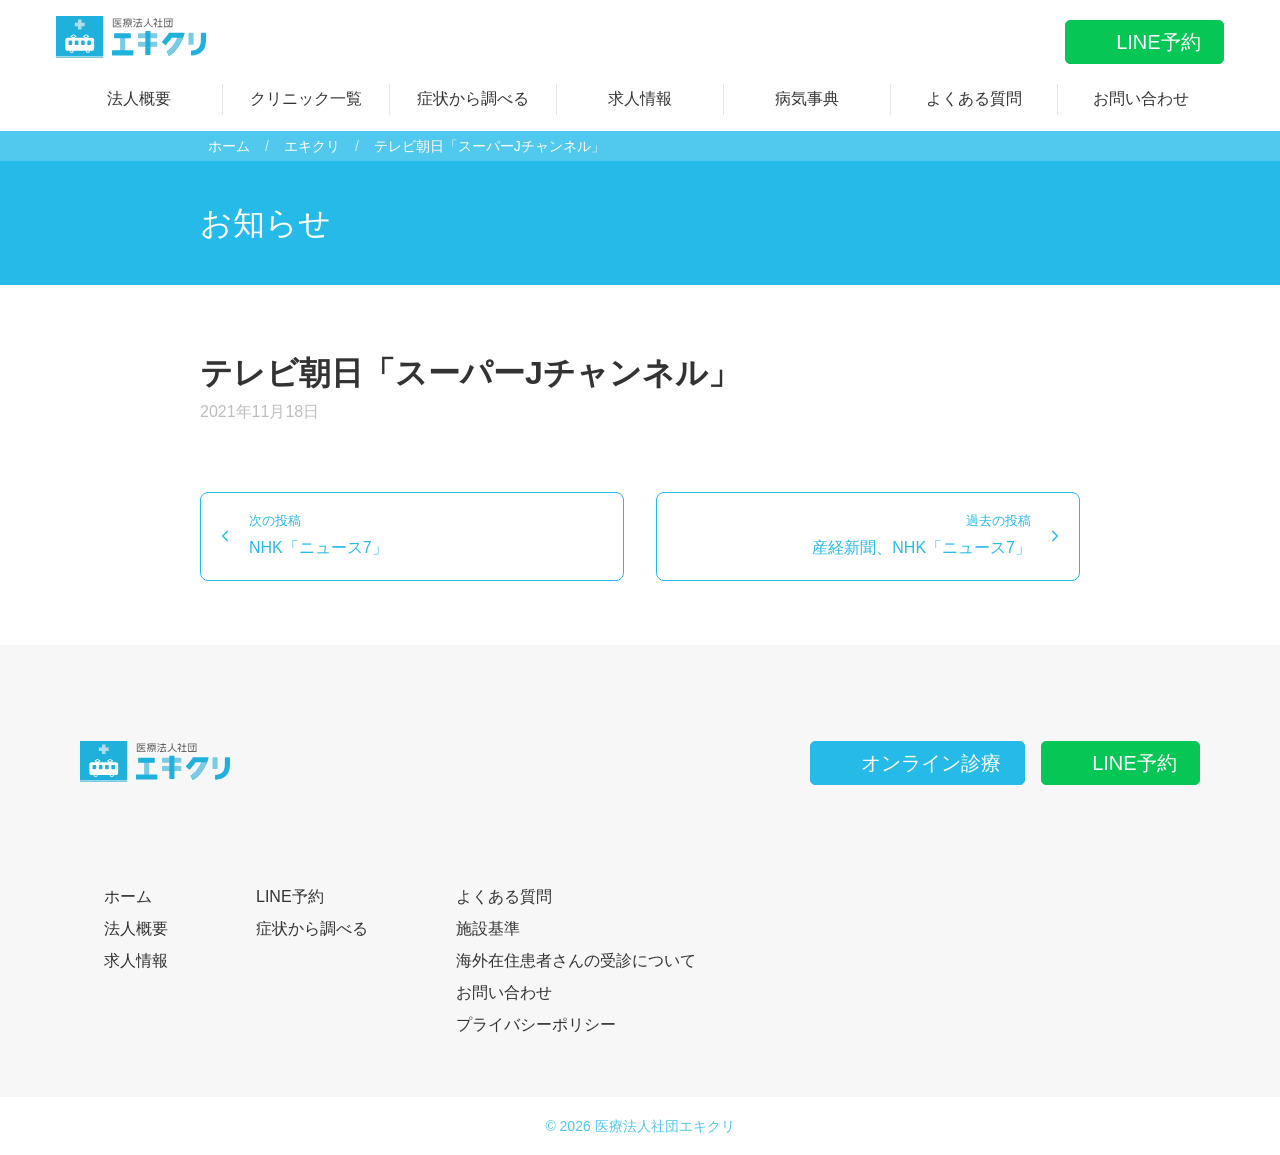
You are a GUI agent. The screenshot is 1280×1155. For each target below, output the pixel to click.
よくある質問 (974, 98)
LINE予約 (1144, 42)
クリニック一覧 (306, 98)
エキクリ (312, 146)
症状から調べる (473, 98)
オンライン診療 (917, 763)
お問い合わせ (1141, 98)
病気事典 (807, 98)
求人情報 (640, 98)
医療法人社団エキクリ (665, 1126)
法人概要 (139, 98)
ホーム (229, 146)
